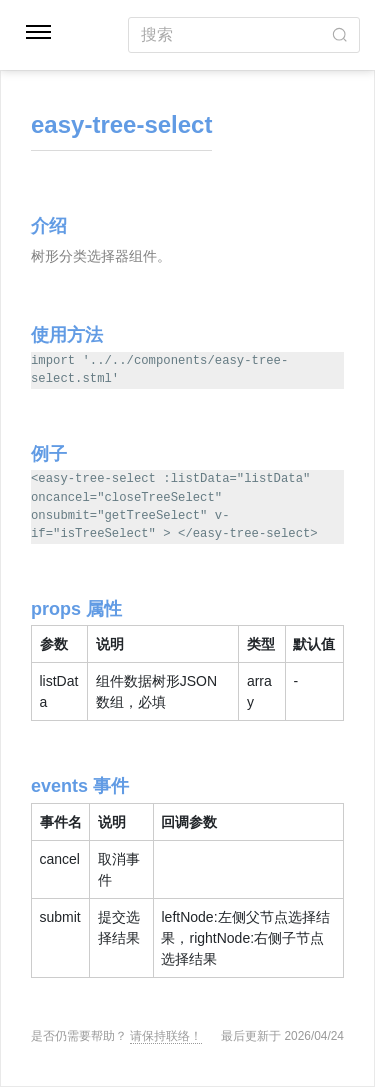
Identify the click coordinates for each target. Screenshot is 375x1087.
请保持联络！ (166, 1036)
